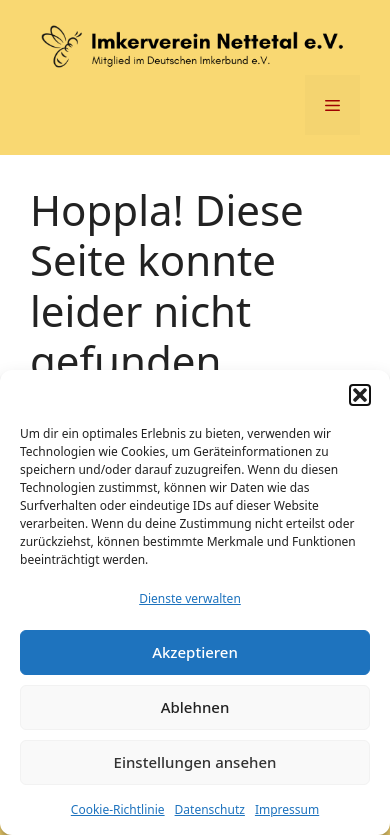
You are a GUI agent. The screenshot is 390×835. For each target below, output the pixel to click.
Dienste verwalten (190, 598)
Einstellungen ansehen (195, 762)
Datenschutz (210, 809)
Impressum (287, 809)
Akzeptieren (195, 652)
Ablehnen (195, 707)
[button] (360, 395)
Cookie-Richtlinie (118, 809)
